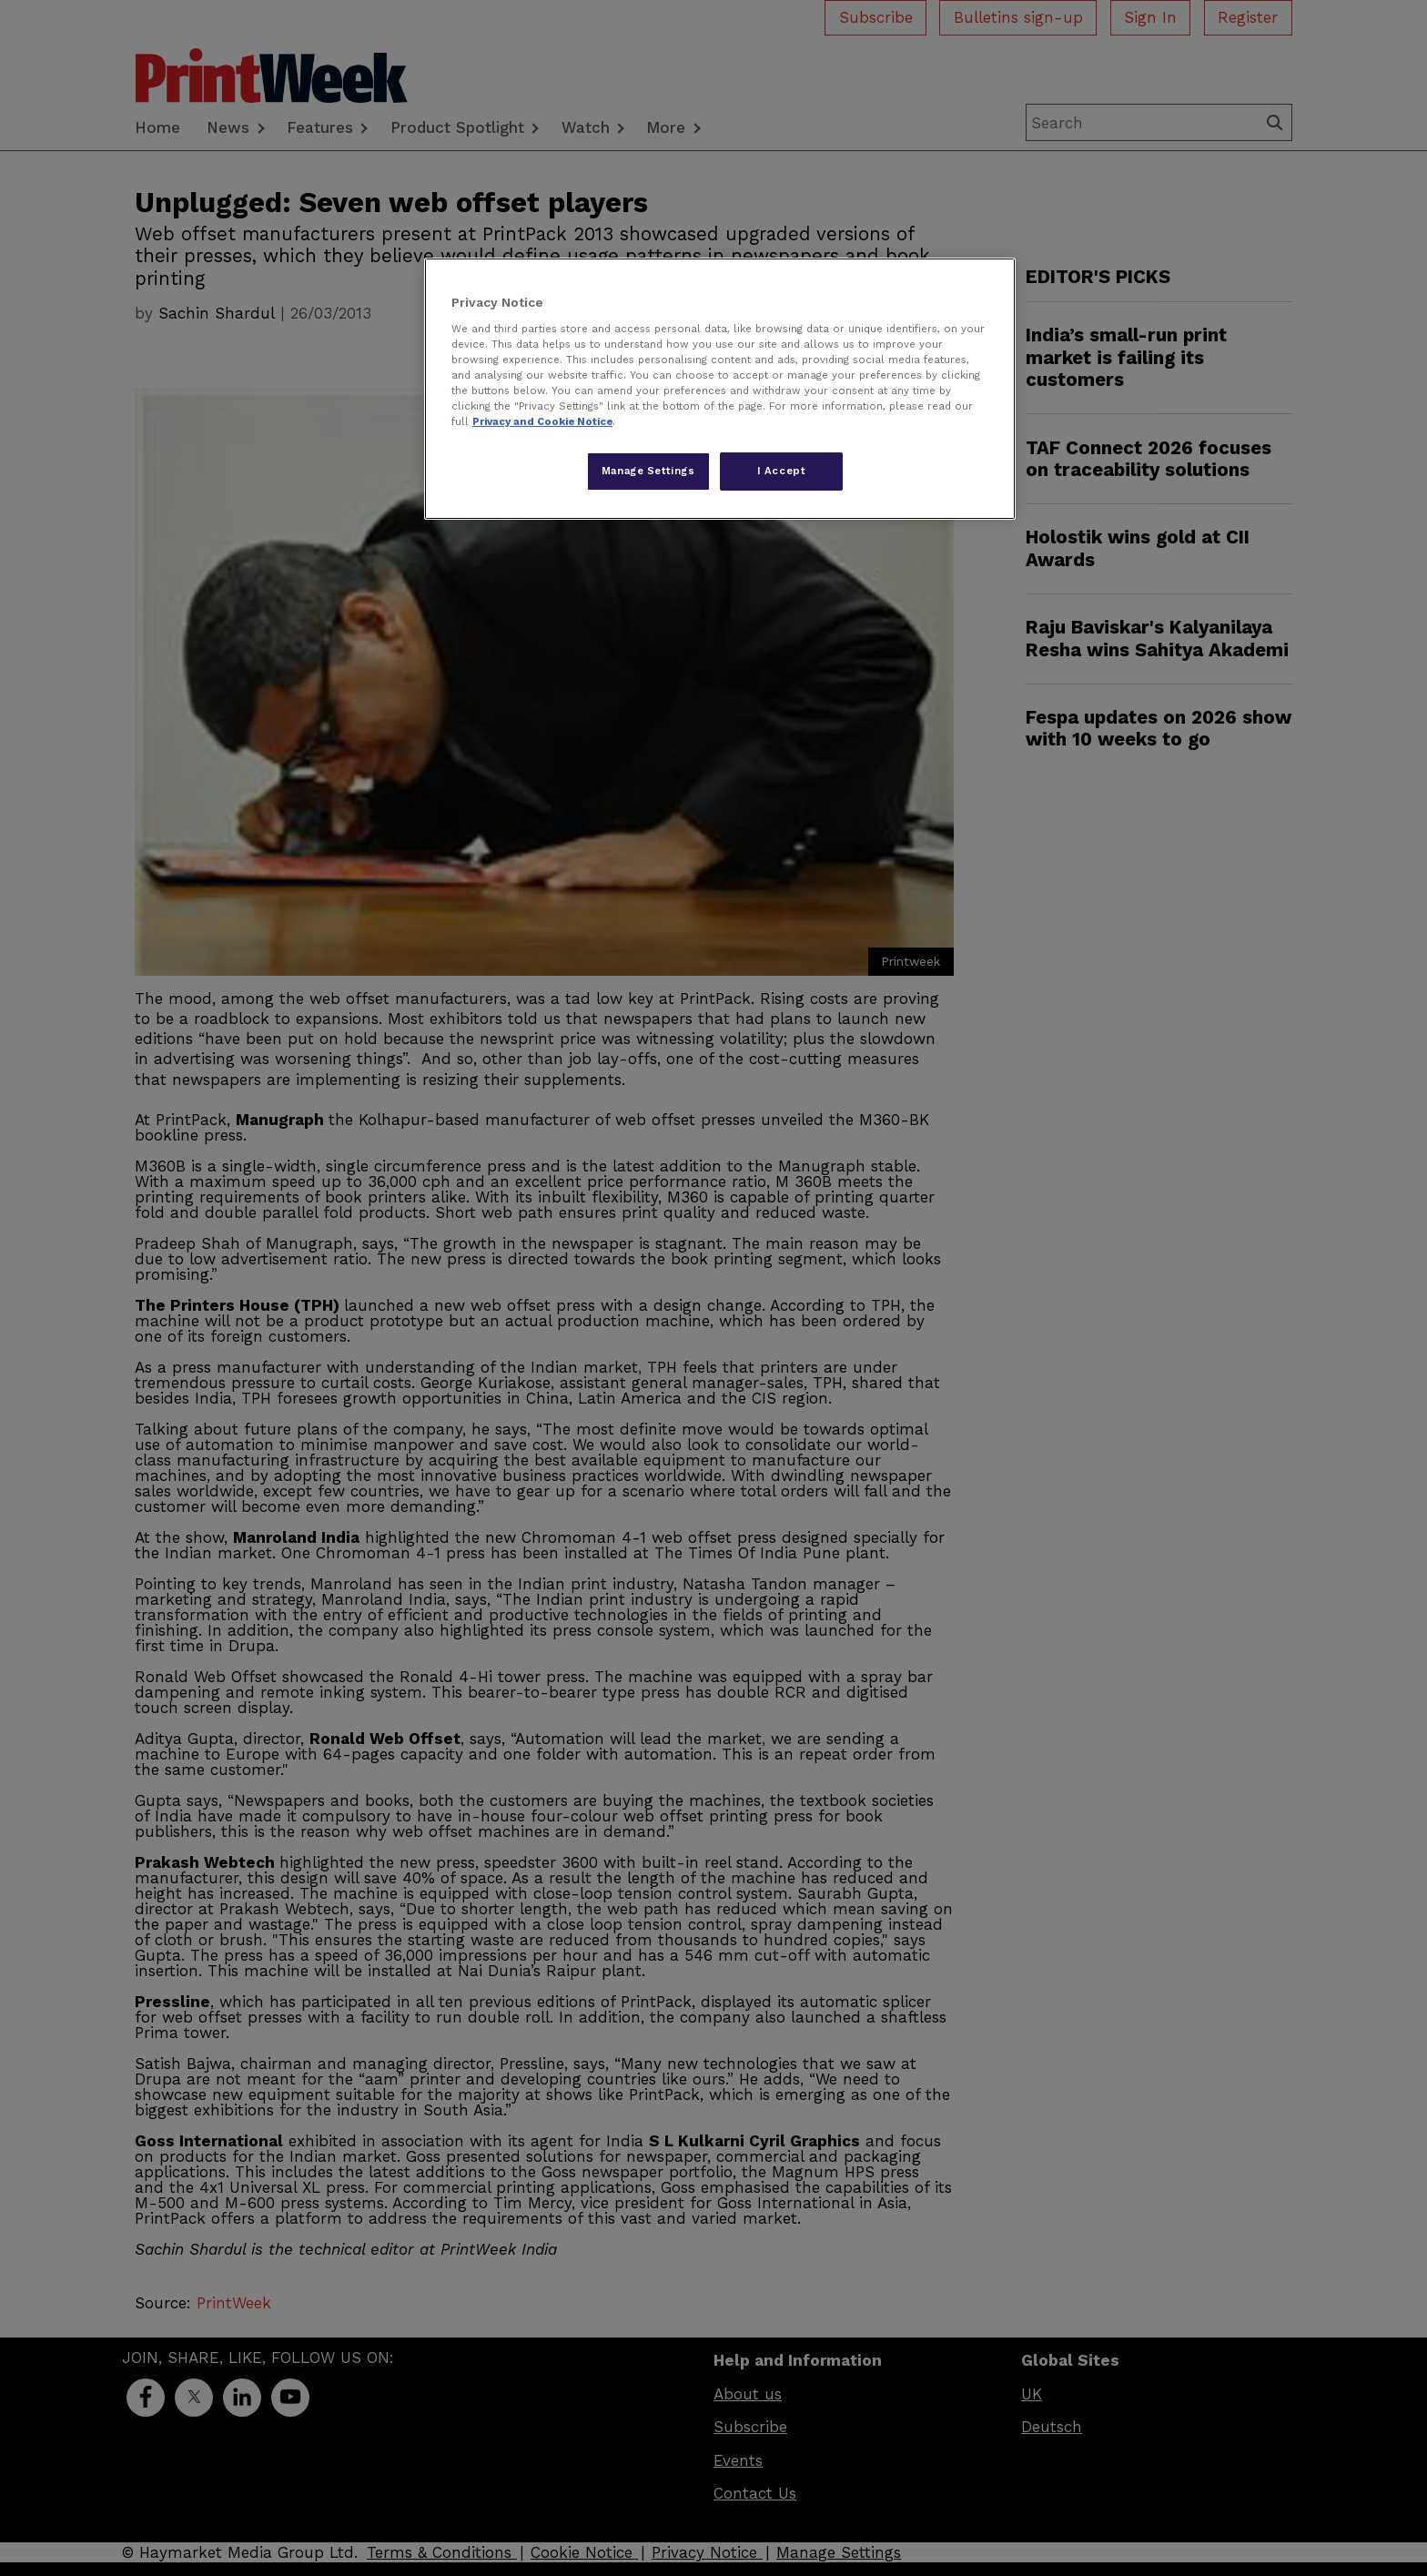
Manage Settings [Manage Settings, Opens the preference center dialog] (648, 470)
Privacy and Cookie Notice (542, 421)
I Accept (781, 470)
